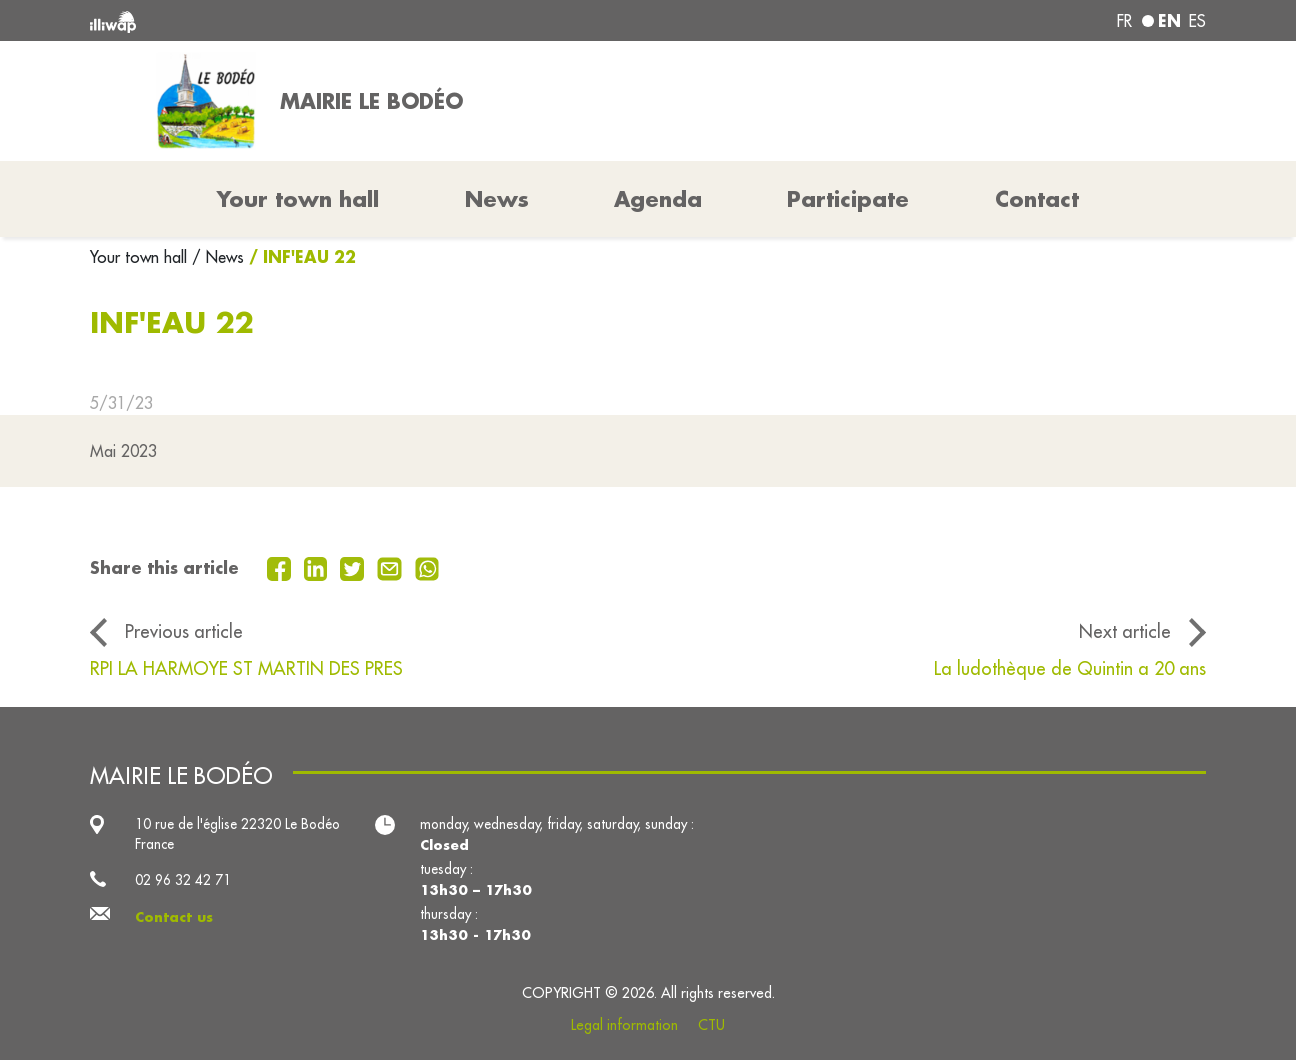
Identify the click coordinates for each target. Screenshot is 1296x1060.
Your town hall (141, 257)
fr (1124, 21)
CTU (711, 1025)
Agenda (658, 199)
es (1197, 21)
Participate (848, 199)
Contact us (174, 916)
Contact (1037, 199)
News (497, 199)
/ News (218, 257)
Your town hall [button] (298, 199)
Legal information (624, 1025)
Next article (1125, 631)
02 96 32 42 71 (183, 880)
